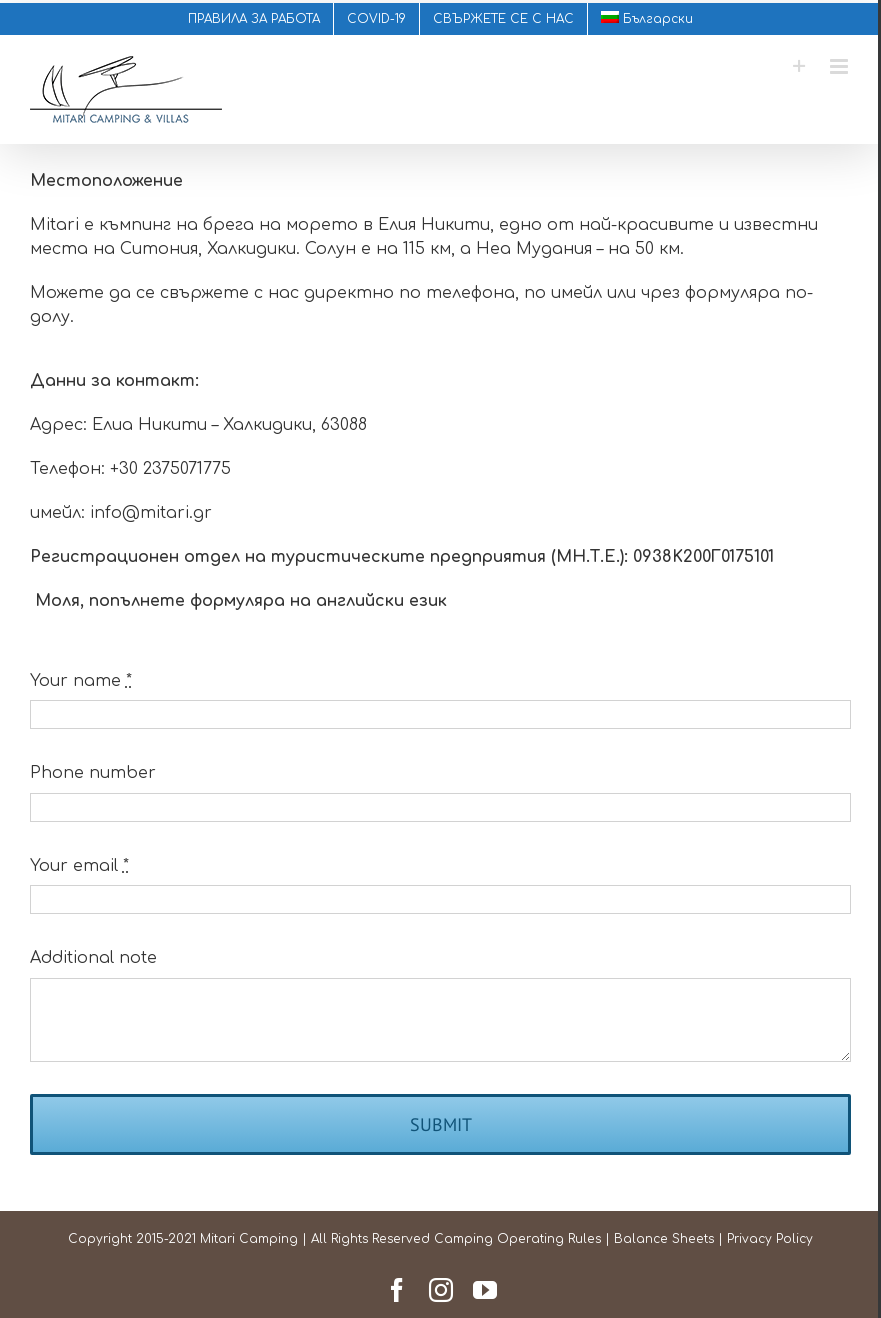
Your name (81, 681)
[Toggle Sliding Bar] (790, 66)
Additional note (93, 958)
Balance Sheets (660, 1239)
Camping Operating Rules (513, 1239)
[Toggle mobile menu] (831, 66)
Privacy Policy (766, 1239)
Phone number (93, 773)
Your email (79, 866)
